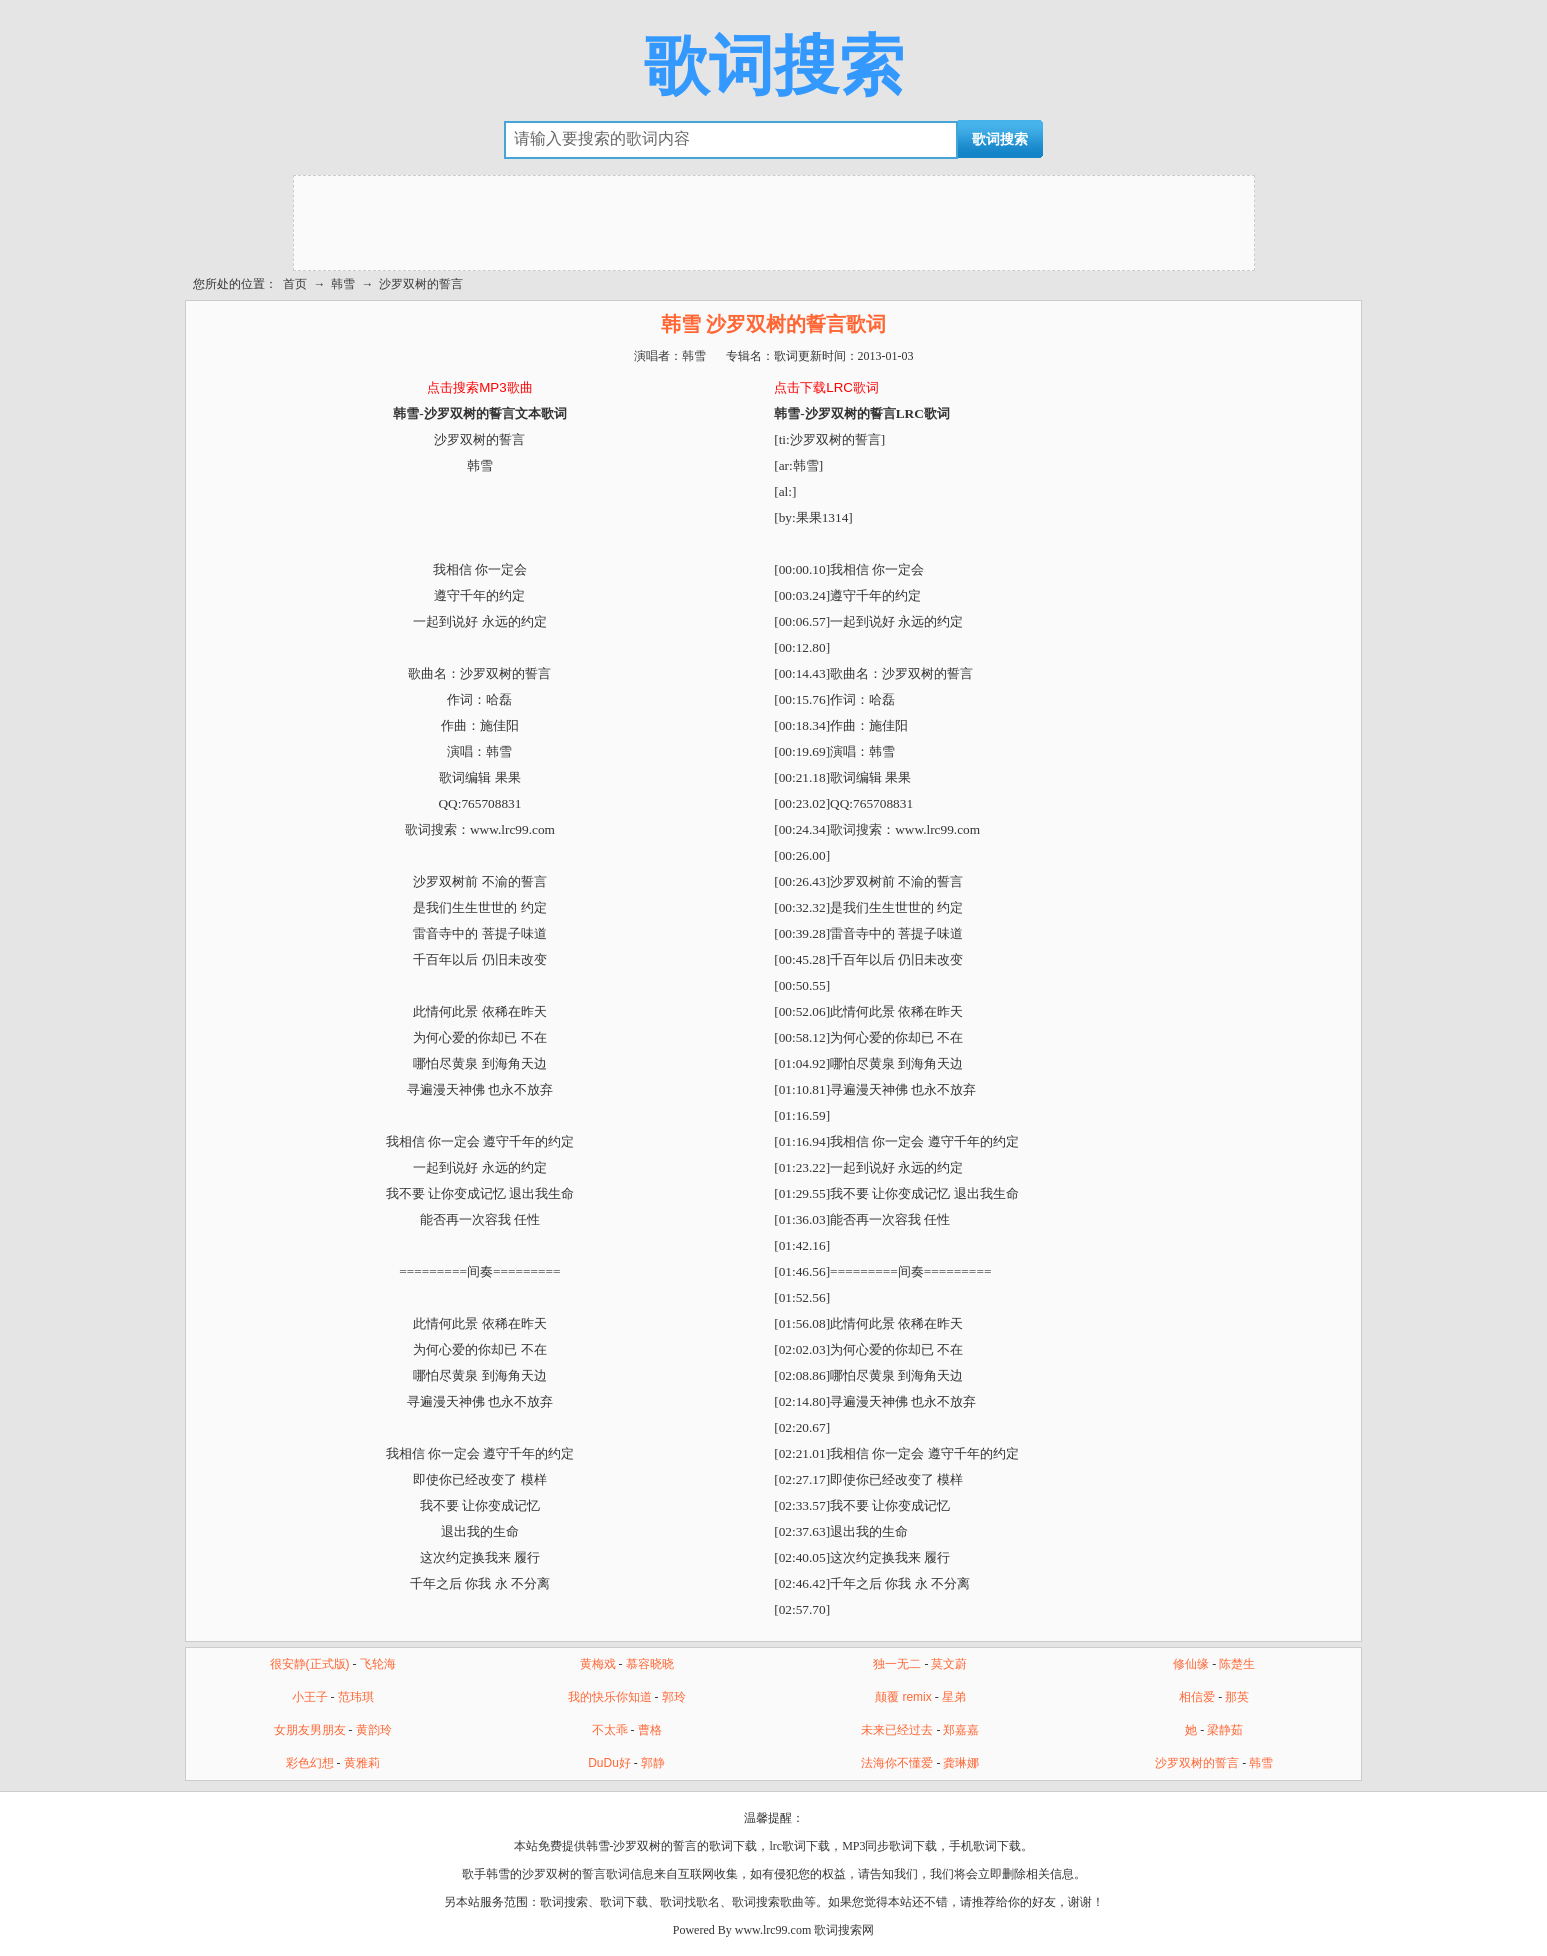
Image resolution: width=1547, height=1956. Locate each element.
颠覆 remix (903, 1697)
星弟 (954, 1697)
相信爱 (1197, 1697)
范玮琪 (356, 1697)
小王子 (310, 1697)
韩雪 (343, 284)
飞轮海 (378, 1664)
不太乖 (610, 1730)
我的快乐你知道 (610, 1697)
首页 (295, 284)
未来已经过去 (897, 1730)
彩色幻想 (310, 1763)
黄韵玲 (374, 1730)
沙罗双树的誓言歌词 (576, 1874)
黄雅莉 (362, 1763)
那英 (1237, 1697)
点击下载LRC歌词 (826, 387)
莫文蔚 (949, 1664)
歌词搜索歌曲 (768, 1902)
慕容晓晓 (650, 1664)
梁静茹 (1225, 1730)
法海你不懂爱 (897, 1763)
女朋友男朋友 (310, 1730)
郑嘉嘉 (961, 1730)
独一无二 (897, 1664)
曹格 (650, 1730)
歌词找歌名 (690, 1902)
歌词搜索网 (844, 1930)
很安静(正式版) (310, 1664)
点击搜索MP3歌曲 (479, 387)
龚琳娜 (961, 1763)
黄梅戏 (598, 1664)
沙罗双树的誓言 (421, 284)
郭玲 (674, 1697)
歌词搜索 (774, 66)
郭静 (653, 1763)
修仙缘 (1191, 1664)
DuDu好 (609, 1763)
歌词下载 (624, 1902)
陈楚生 (1237, 1664)
